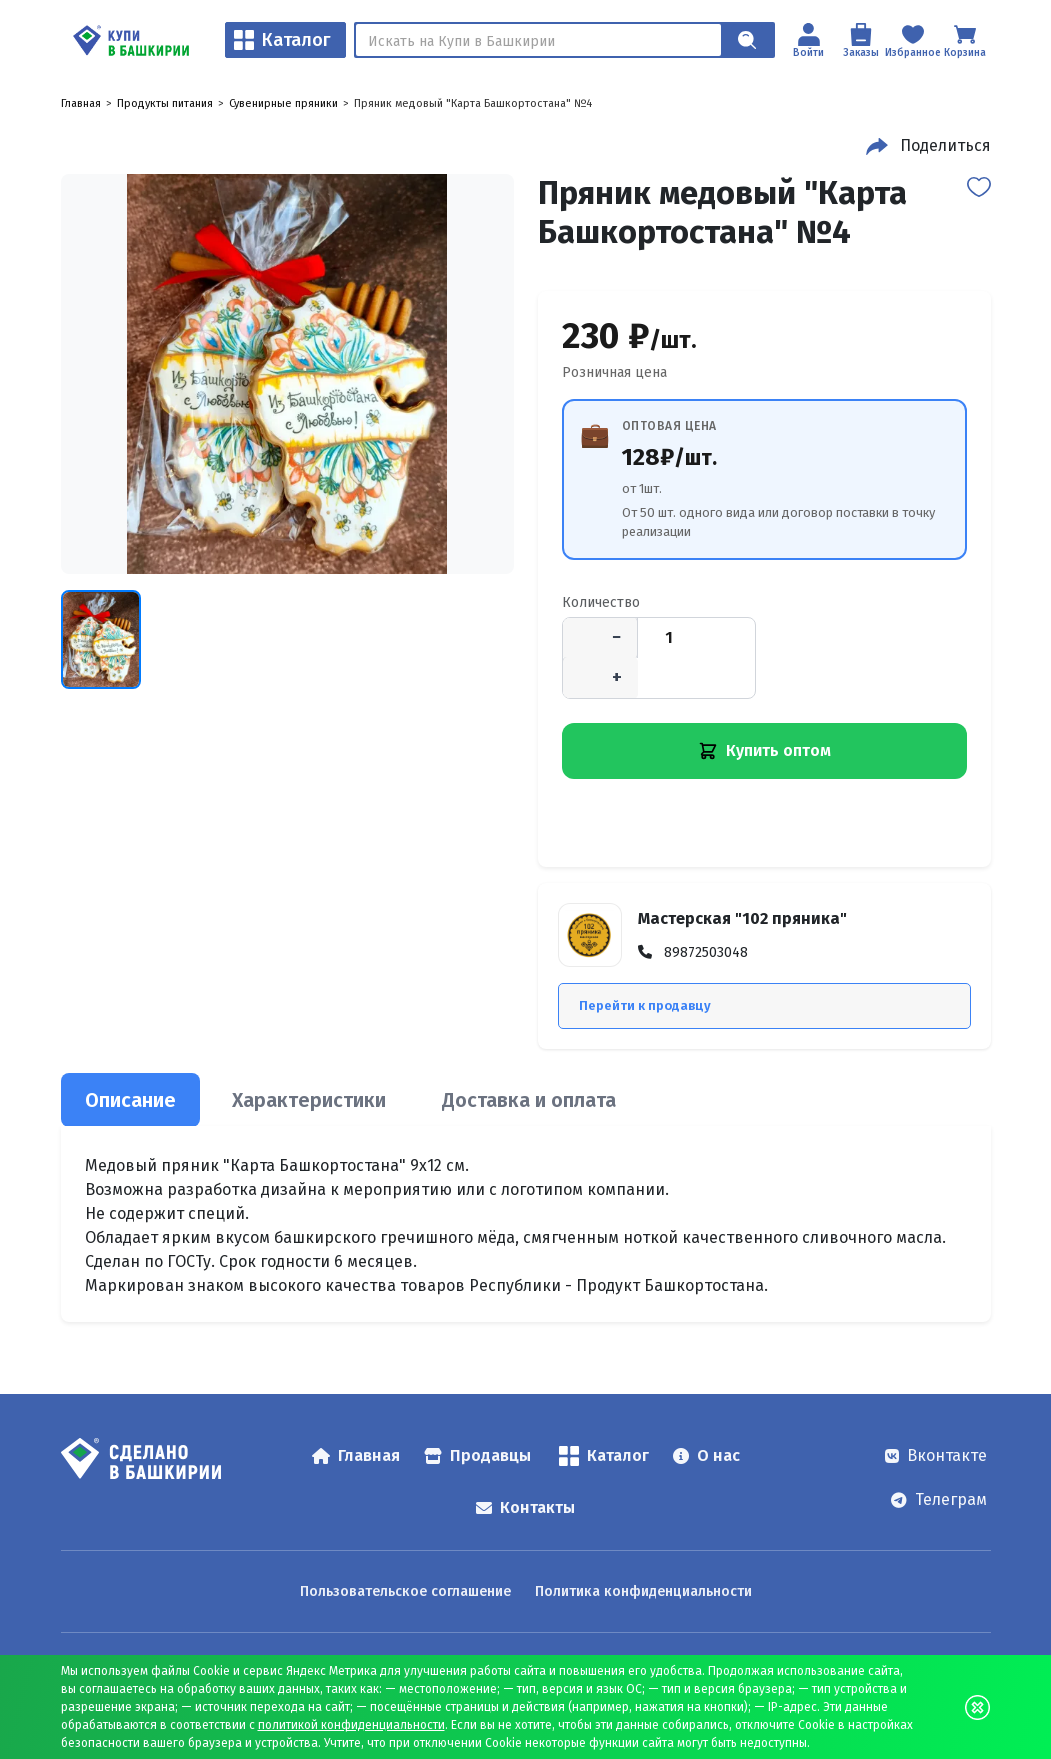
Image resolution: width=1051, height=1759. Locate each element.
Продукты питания (165, 103)
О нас (706, 1455)
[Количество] (669, 638)
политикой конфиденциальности (351, 1725)
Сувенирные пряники (283, 103)
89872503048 (706, 952)
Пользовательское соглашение (405, 1591)
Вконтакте (936, 1455)
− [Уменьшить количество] (616, 637)
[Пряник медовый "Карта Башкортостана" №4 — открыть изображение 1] (287, 374)
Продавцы (477, 1455)
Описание (130, 1100)
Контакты (525, 1507)
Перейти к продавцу (645, 1005)
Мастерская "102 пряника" (742, 918)
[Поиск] (538, 40)
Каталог (282, 40)
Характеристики (309, 1100)
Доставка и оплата (529, 1100)
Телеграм (939, 1499)
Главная (81, 103)
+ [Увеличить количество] (617, 677)
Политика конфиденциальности (643, 1591)
